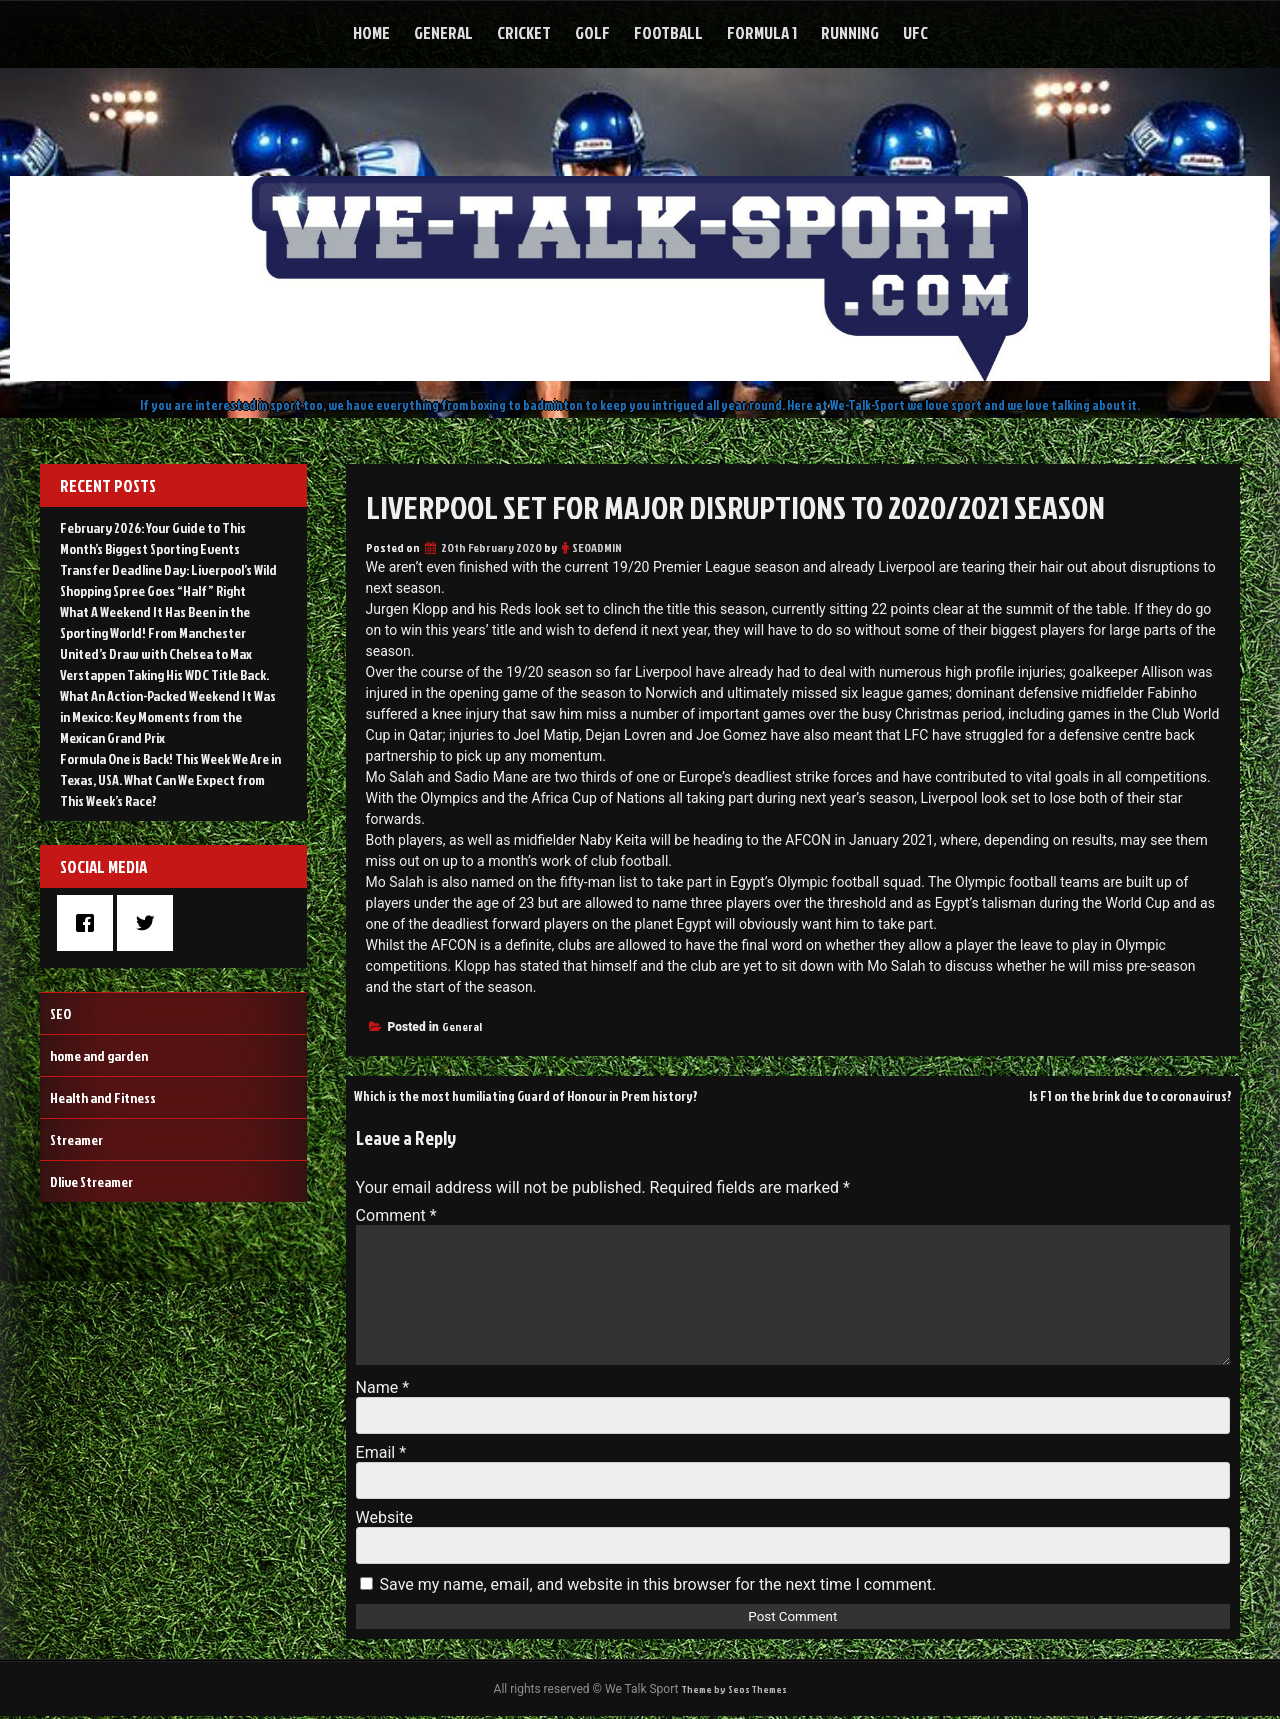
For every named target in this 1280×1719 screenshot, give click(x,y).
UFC (915, 32)
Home (371, 32)
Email (381, 1452)
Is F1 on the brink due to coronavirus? (1110, 1095)
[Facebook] (90, 923)
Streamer (76, 1139)
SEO (60, 1013)
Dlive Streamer (91, 1181)
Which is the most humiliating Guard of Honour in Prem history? (560, 1095)
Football (668, 32)
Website (384, 1517)
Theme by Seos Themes (734, 1690)
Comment (396, 1215)
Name (383, 1387)
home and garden (99, 1055)
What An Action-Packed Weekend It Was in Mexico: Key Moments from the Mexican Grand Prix (168, 716)
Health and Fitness (103, 1097)
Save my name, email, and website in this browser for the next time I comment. (658, 1584)
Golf (592, 32)
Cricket (524, 32)
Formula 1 (762, 32)
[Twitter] (150, 923)
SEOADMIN (597, 547)
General (443, 32)
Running (850, 32)
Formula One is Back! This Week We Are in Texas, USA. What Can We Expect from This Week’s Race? (170, 779)
